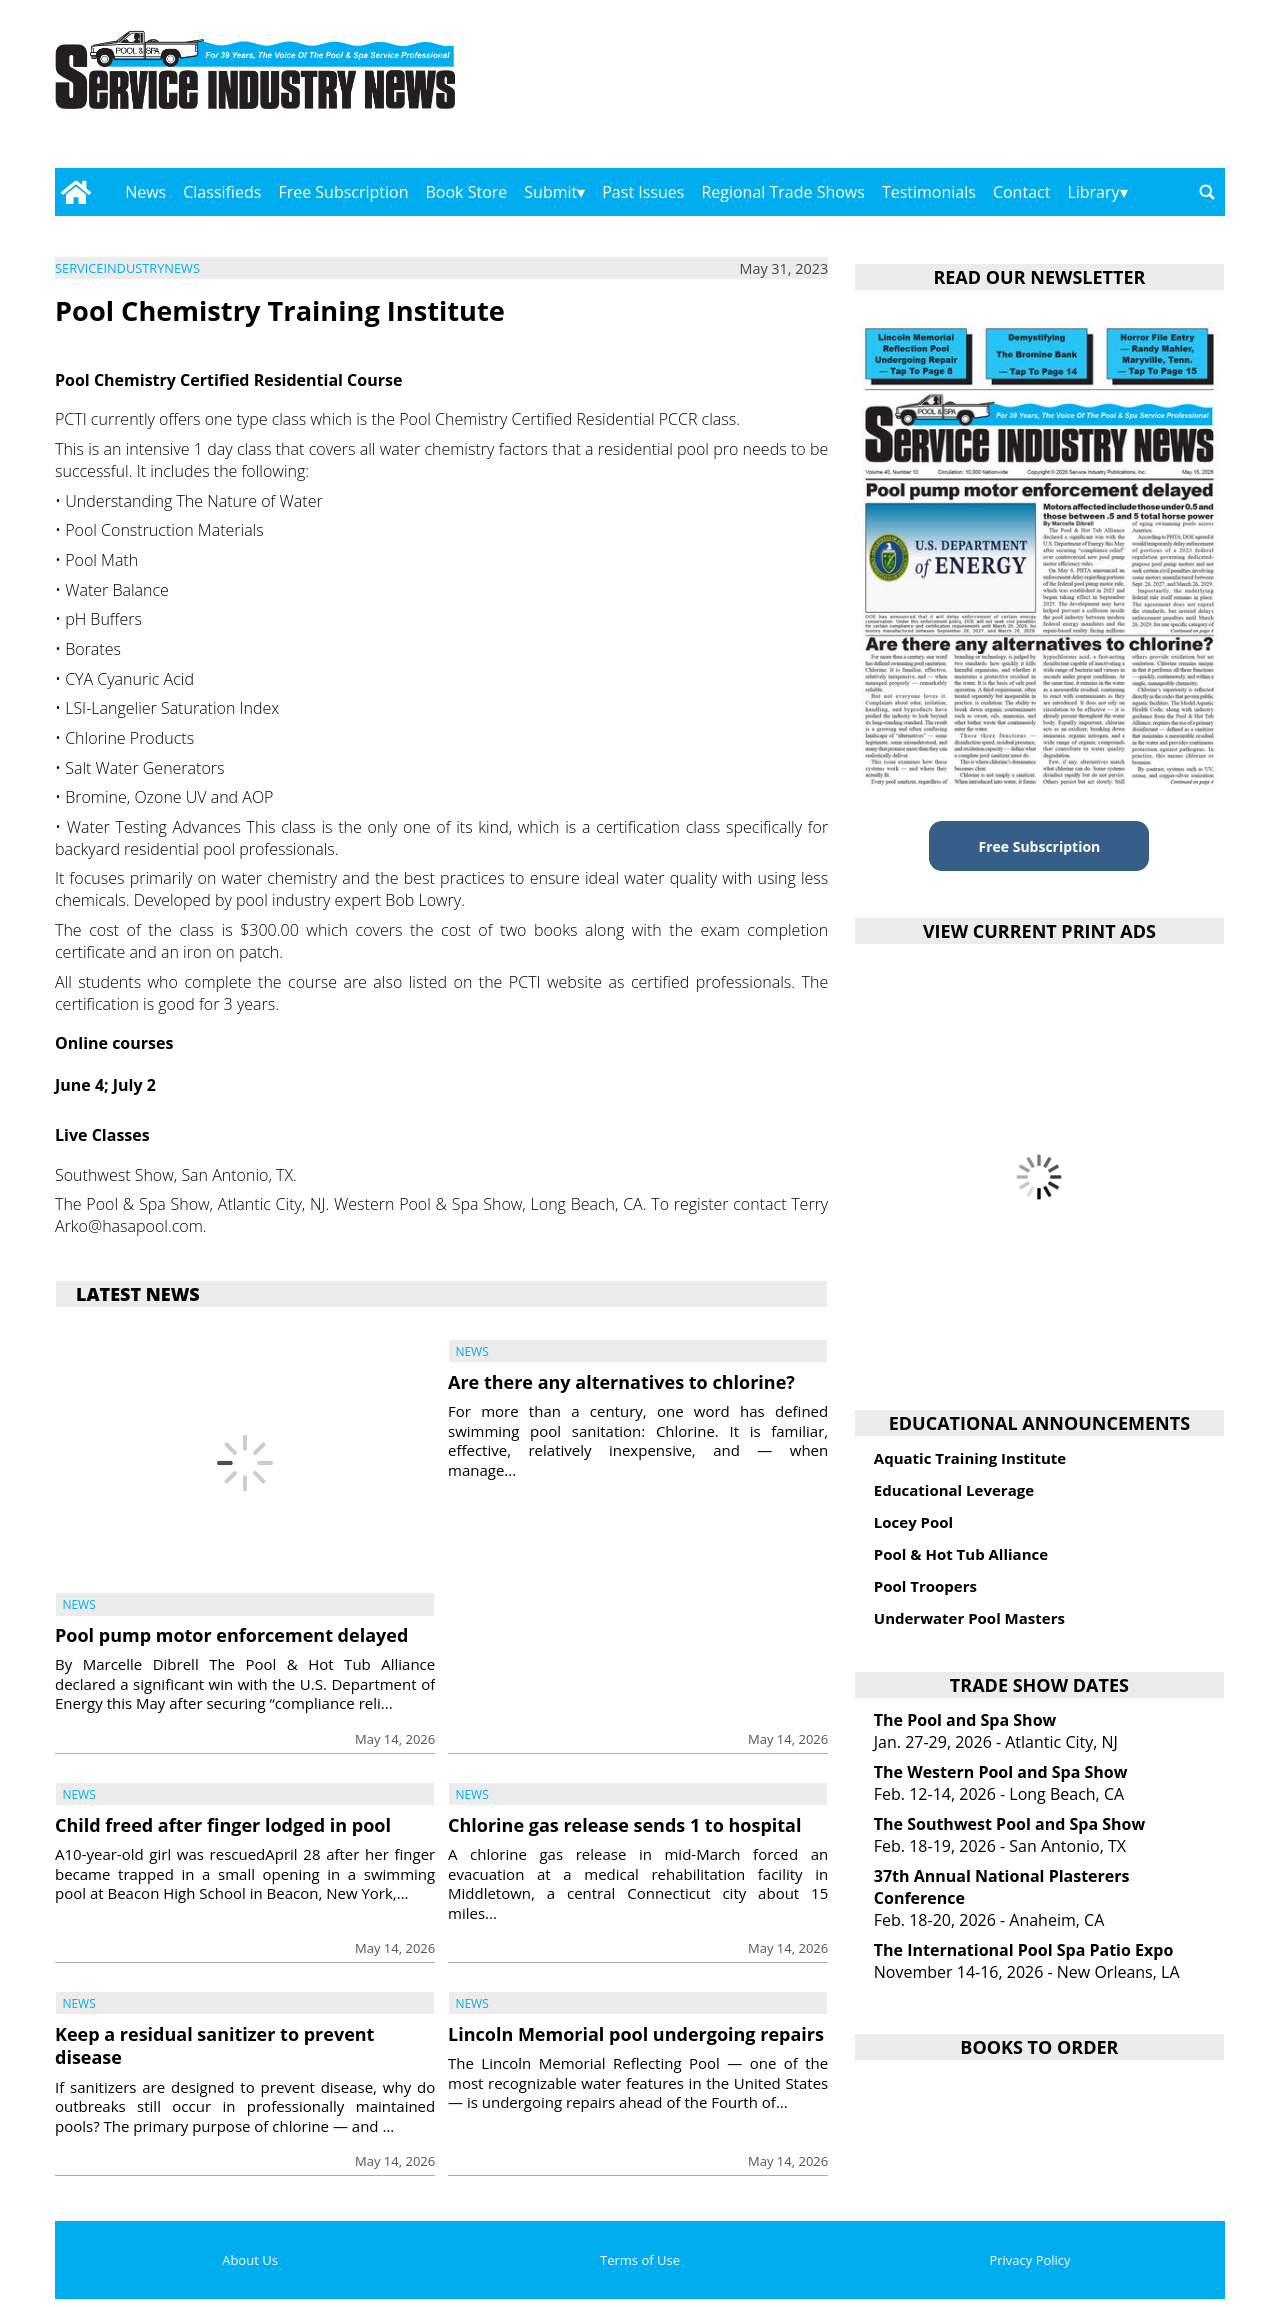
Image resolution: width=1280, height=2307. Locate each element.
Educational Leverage (954, 1490)
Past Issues (643, 192)
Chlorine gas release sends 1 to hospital (625, 1825)
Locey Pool (913, 1522)
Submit (550, 192)
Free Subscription (343, 192)
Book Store (467, 192)
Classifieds (222, 192)
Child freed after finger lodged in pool (223, 1825)
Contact (1021, 192)
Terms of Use (640, 2260)
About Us (250, 2260)
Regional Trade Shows (783, 192)
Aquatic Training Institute (970, 1458)
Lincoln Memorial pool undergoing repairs (636, 2034)
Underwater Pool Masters (969, 1618)
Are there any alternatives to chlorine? (621, 1382)
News (145, 192)
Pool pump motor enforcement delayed (231, 1635)
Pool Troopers (925, 1586)
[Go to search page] (1207, 192)
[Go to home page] (75, 192)
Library (1093, 192)
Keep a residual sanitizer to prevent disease (214, 2045)
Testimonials (929, 192)
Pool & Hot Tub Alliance (961, 1554)
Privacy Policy (1029, 2260)
